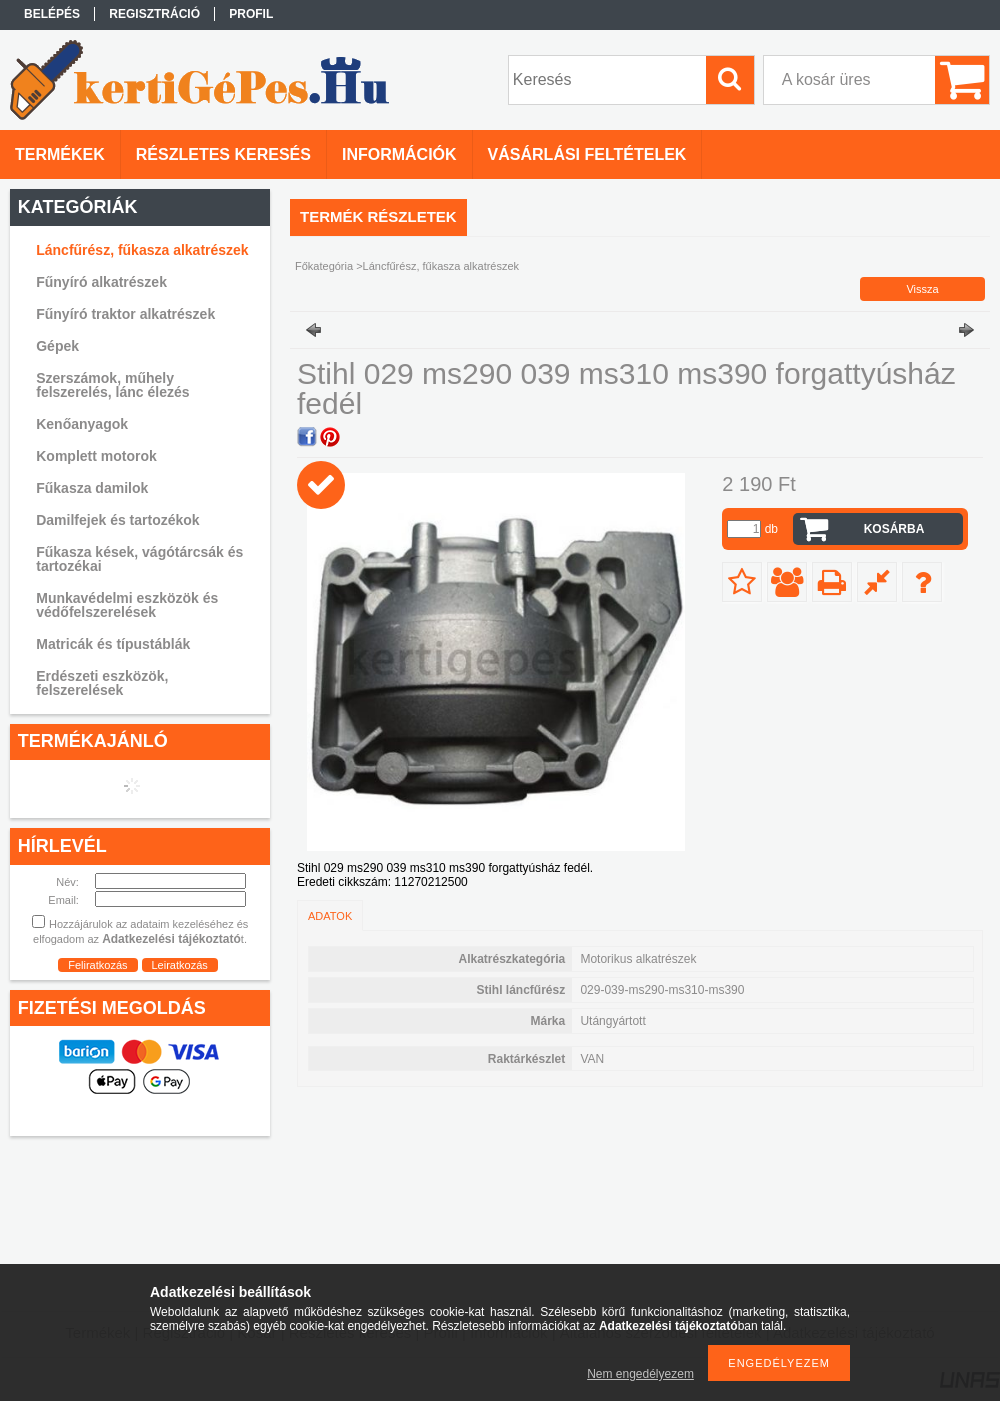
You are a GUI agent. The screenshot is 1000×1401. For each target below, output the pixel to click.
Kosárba (894, 529)
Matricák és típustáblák (113, 644)
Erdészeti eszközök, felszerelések (102, 683)
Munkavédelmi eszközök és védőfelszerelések (127, 605)
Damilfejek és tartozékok (117, 520)
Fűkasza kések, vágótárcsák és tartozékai (139, 559)
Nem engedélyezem (640, 1374)
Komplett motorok (96, 456)
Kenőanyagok (82, 424)
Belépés (52, 14)
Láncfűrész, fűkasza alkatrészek (142, 250)
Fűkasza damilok (92, 488)
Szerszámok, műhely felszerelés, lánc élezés (112, 385)
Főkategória (324, 266)
